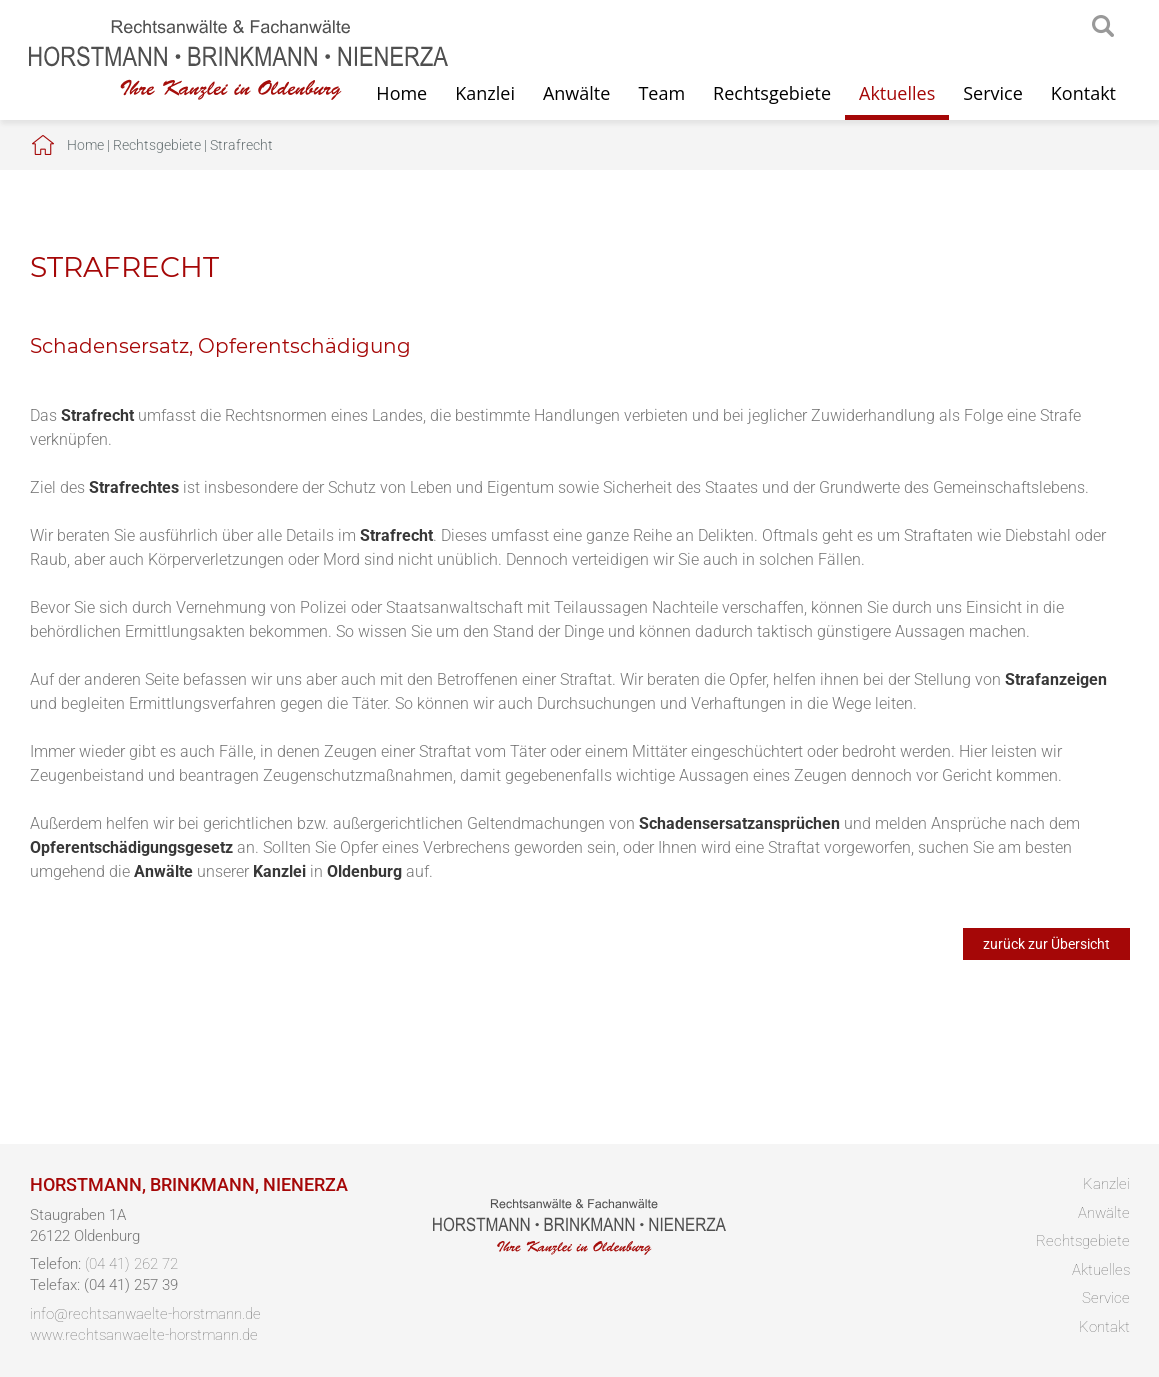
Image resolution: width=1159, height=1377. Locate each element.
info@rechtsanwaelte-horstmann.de (145, 1314)
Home (85, 145)
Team (661, 93)
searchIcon (1103, 27)
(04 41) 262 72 (131, 1264)
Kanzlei (485, 93)
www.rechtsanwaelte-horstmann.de (144, 1335)
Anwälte (576, 93)
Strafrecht (241, 145)
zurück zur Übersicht (1046, 944)
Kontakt (1083, 93)
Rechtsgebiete (772, 93)
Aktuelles (897, 93)
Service (993, 93)
